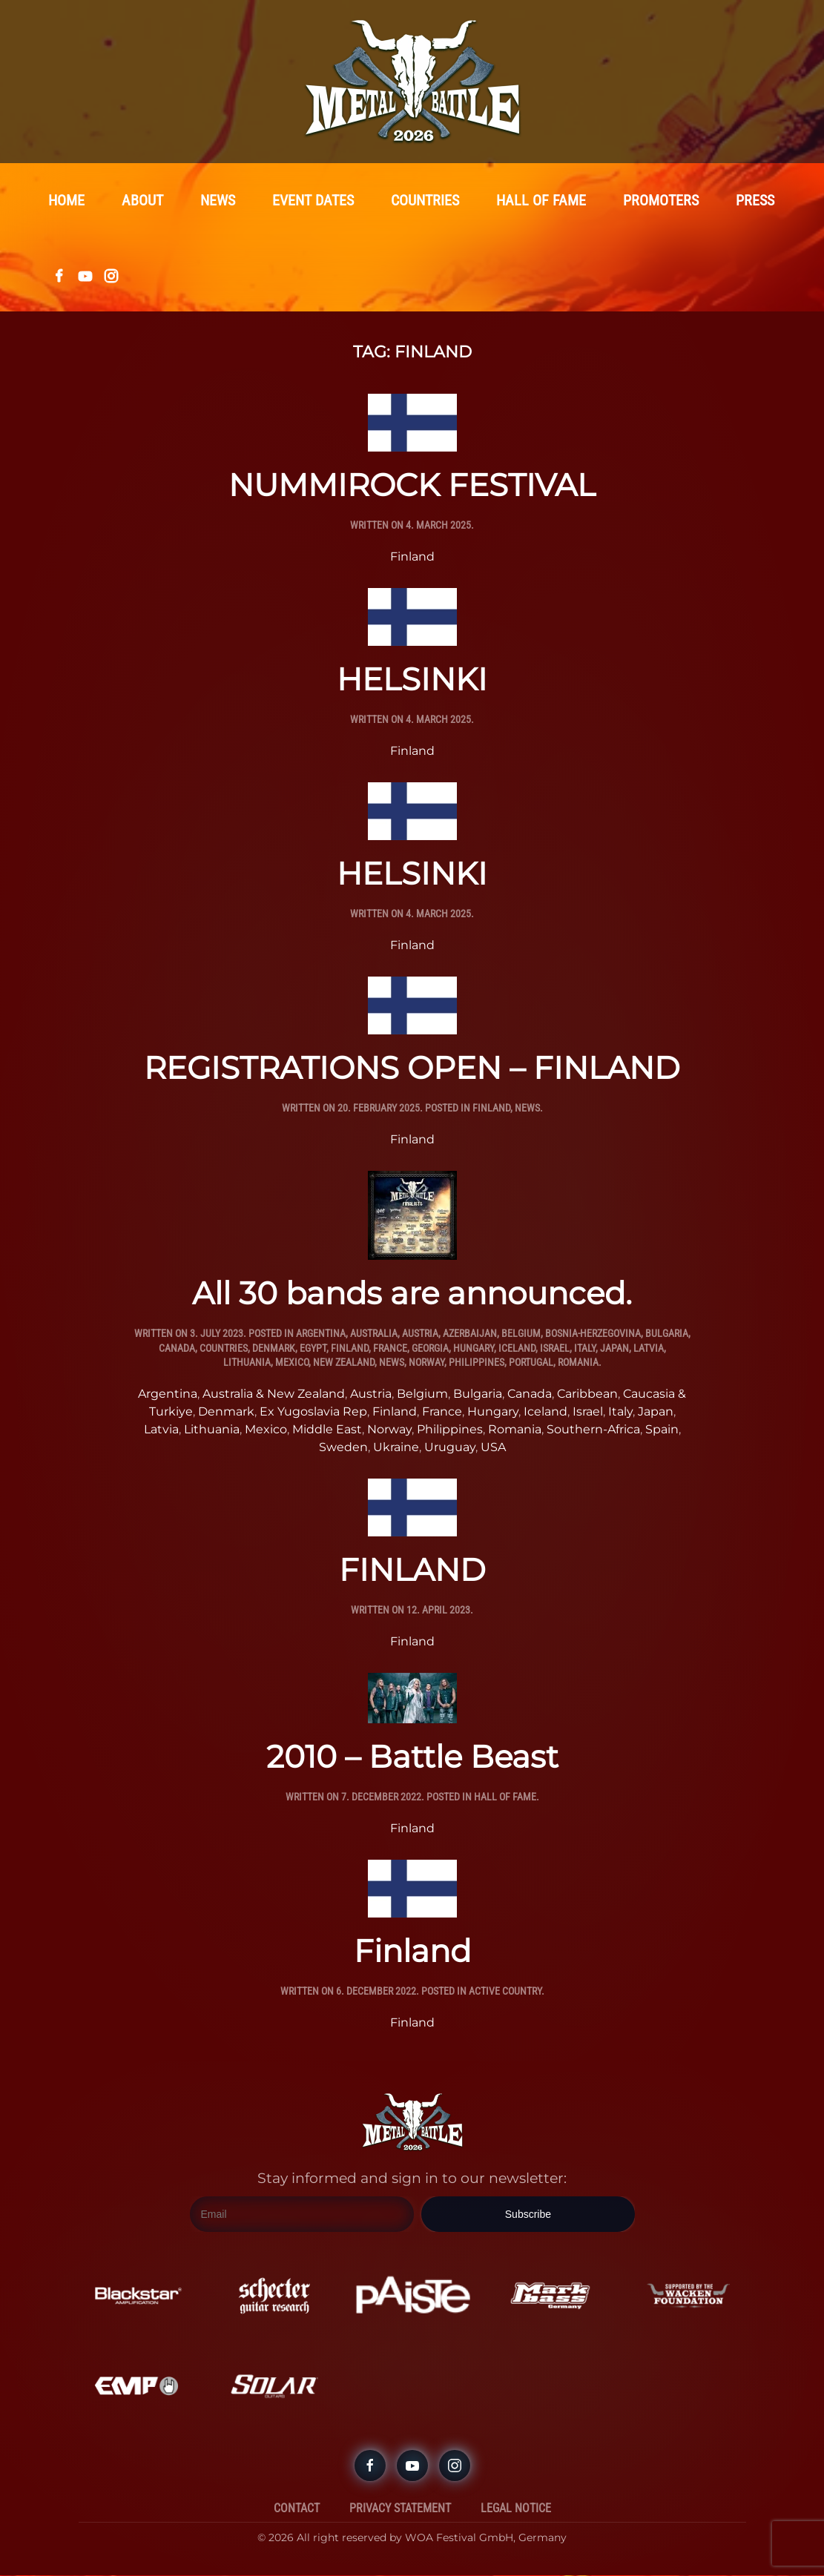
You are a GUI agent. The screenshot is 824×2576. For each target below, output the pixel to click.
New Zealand (344, 1363)
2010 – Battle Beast (412, 1757)
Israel (555, 1349)
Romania (578, 1363)
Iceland (516, 1349)
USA (493, 1448)
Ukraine (396, 1448)
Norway (426, 1363)
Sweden (343, 1448)
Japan (614, 1349)
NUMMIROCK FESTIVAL (412, 485)
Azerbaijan (470, 1334)
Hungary (473, 1349)
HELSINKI (412, 680)
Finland (412, 557)
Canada (177, 1349)
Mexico (292, 1363)
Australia (374, 1334)
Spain (662, 1430)
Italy (585, 1349)
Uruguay (449, 1448)
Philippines (476, 1363)
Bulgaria (666, 1334)
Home (66, 201)
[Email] (302, 2215)
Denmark (273, 1349)
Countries (425, 201)
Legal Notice (516, 2509)
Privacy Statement (400, 2509)
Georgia (430, 1349)
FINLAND (412, 1570)
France (390, 1349)
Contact (297, 2509)
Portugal (531, 1363)
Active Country (505, 1992)
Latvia (648, 1349)
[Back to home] (412, 81)
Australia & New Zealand (273, 1394)
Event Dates (313, 201)
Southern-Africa (593, 1430)
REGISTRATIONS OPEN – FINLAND (412, 1068)
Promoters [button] (661, 201)
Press (755, 201)
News (217, 201)
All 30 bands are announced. (412, 1294)
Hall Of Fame (505, 1797)
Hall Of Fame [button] (541, 201)
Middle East (327, 1430)
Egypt (313, 1349)
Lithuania (247, 1363)
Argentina (321, 1334)
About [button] (142, 201)
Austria (420, 1334)
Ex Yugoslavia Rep (313, 1412)
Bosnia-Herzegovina (593, 1334)
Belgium (521, 1334)
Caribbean (587, 1394)
